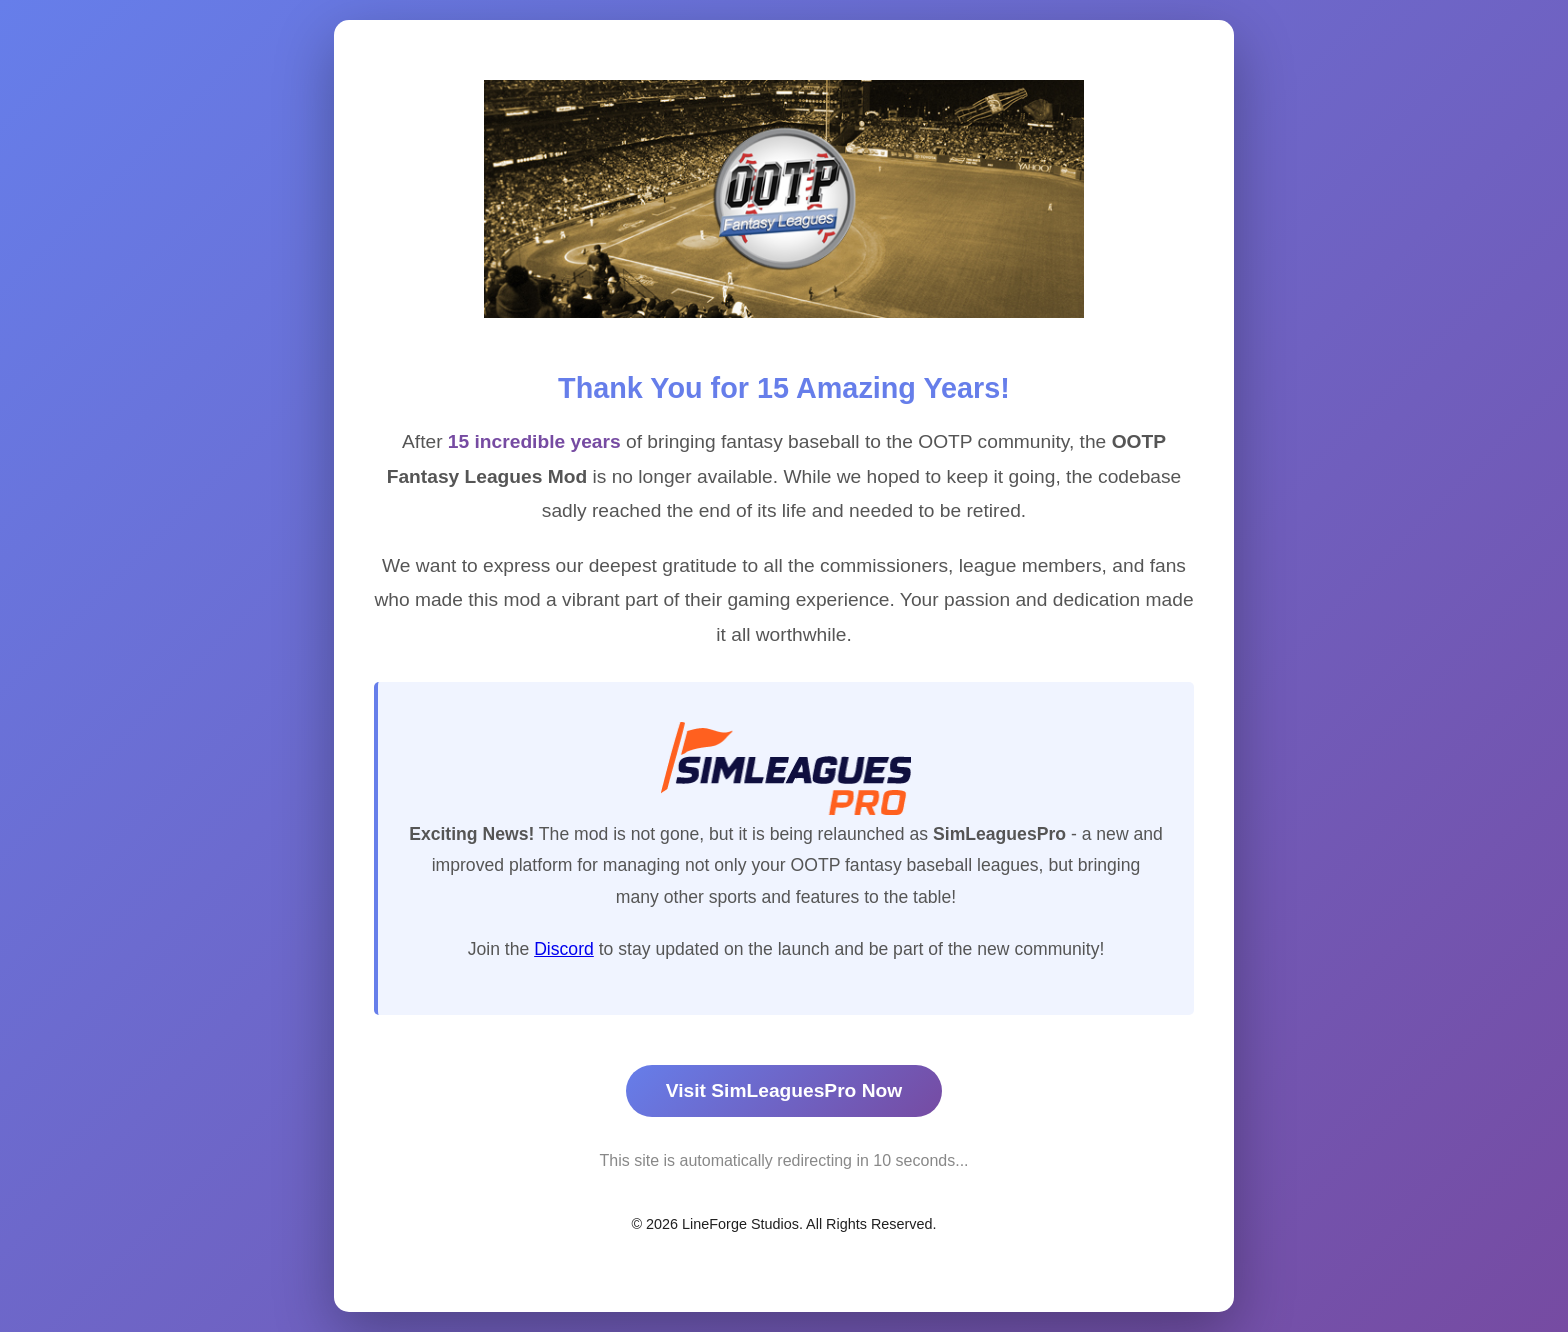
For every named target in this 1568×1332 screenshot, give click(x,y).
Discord (564, 949)
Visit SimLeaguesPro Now (784, 1090)
